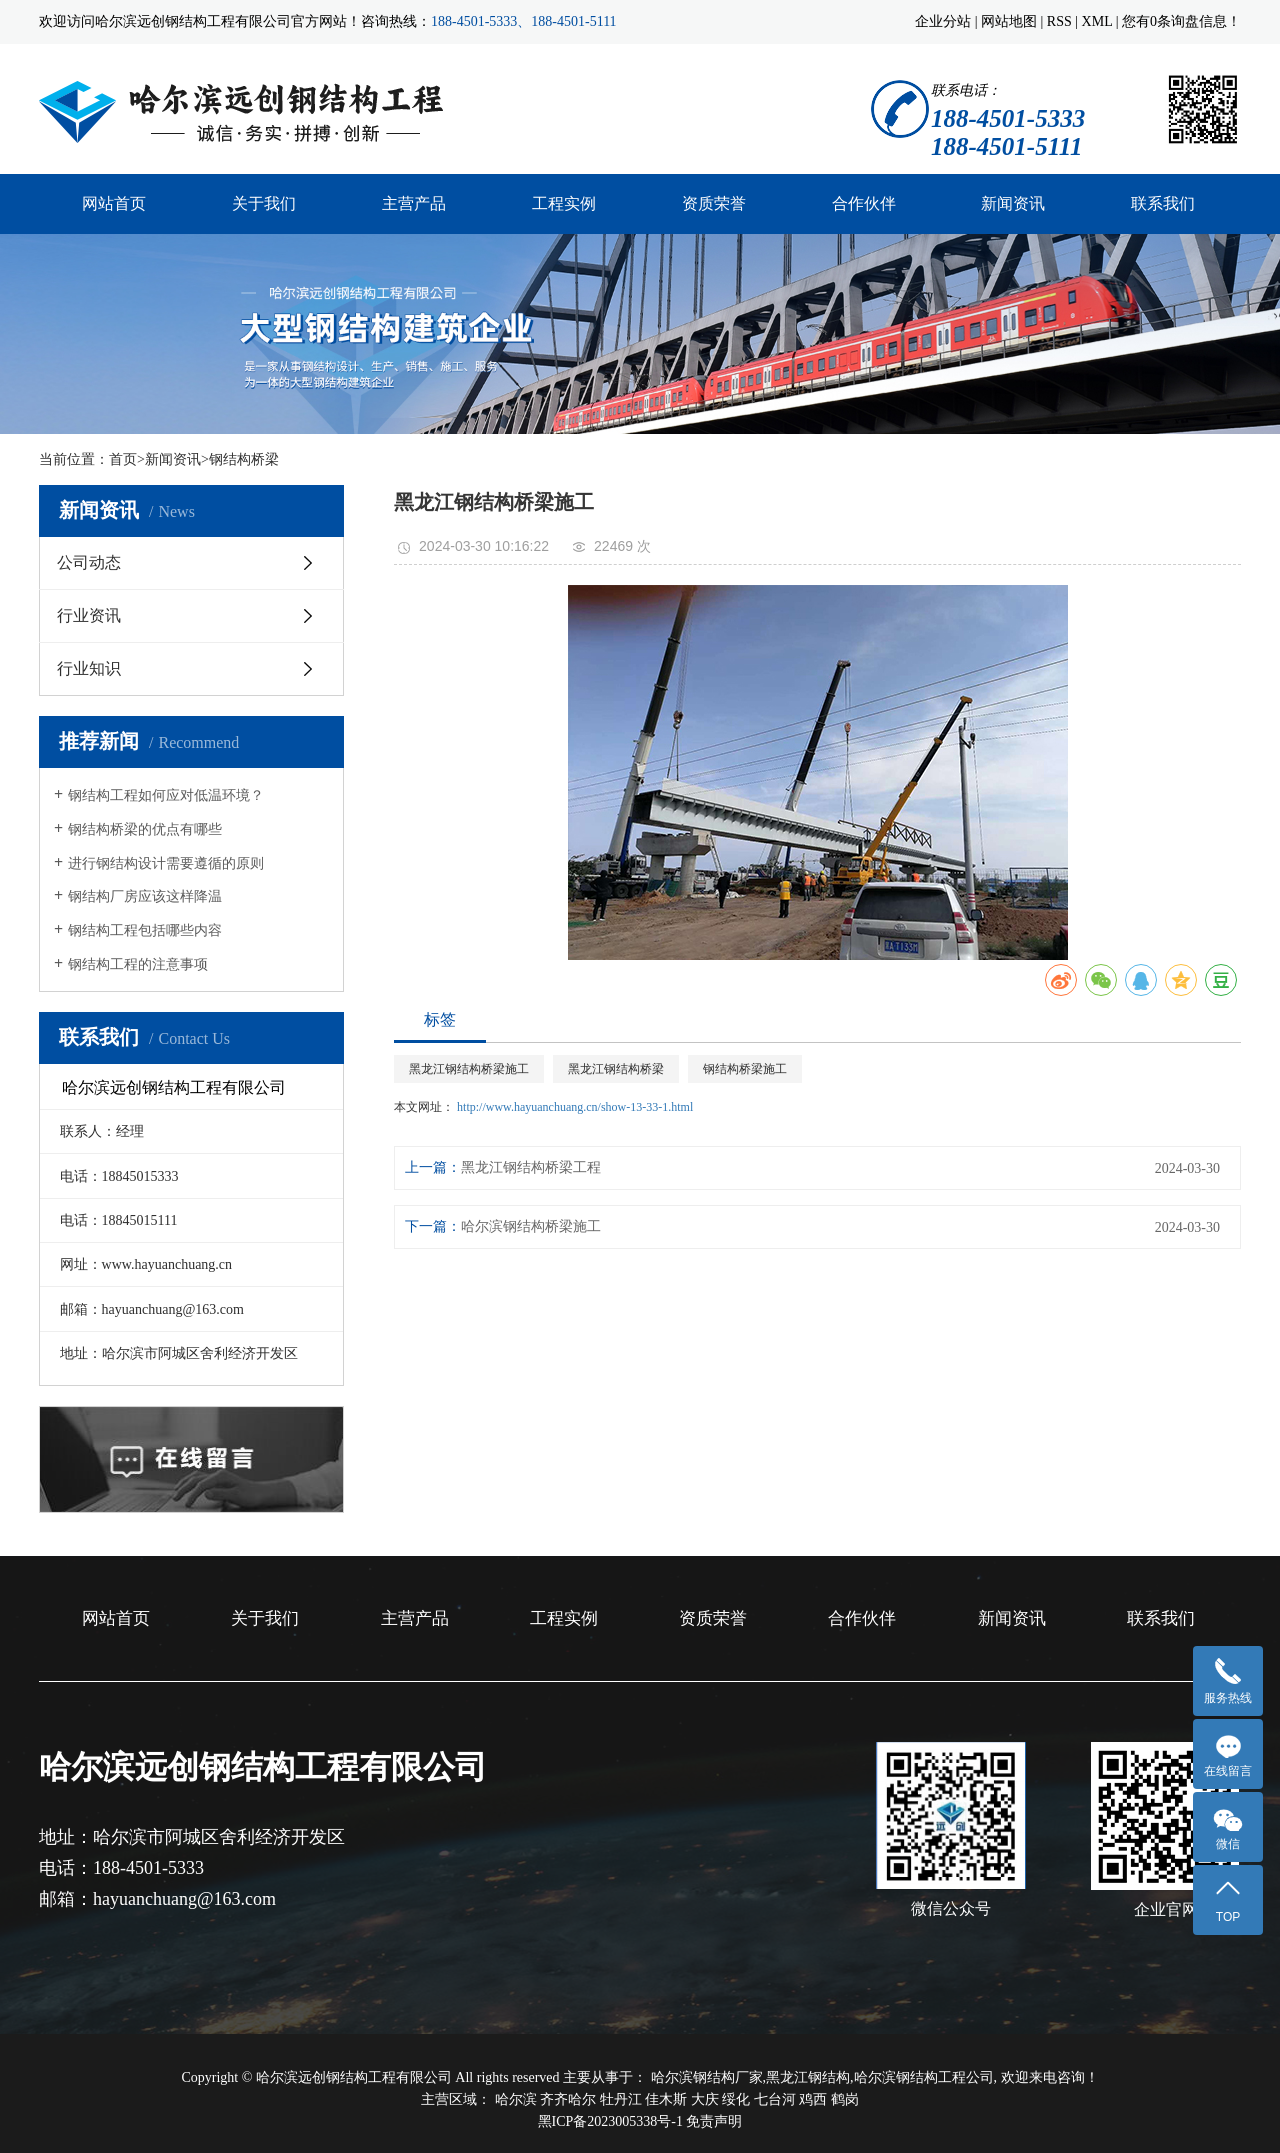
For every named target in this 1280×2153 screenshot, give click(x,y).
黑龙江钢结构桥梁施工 (469, 1069)
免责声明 (714, 2121)
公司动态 (89, 562)
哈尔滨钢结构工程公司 (924, 2077)
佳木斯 (668, 2099)
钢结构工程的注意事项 (138, 964)
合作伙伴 (864, 203)
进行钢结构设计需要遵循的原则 (166, 863)
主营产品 (414, 203)
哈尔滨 (518, 2099)
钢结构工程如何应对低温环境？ (166, 795)
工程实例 (564, 203)
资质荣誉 (714, 203)
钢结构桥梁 (244, 459)
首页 (123, 459)
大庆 (707, 2099)
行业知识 (89, 668)
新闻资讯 (1013, 203)
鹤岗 (845, 2099)
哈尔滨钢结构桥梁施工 (531, 1226)
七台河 (777, 2099)
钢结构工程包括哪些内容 (145, 930)
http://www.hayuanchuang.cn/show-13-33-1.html (575, 1107)
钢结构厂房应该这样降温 (145, 896)
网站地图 (1009, 21)
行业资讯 (89, 615)
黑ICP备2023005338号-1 (610, 2121)
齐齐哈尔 (570, 2099)
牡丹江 (623, 2099)
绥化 (738, 2099)
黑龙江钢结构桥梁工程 (531, 1167)
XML (1097, 21)
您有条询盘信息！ (1181, 21)
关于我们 (264, 203)
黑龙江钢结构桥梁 (616, 1069)
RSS (1059, 21)
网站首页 (114, 203)
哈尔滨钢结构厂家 (707, 2077)
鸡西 (815, 2099)
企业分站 (943, 21)
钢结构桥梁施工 (745, 1069)
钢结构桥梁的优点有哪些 (145, 829)
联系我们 (1163, 203)
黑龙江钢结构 (808, 2077)
